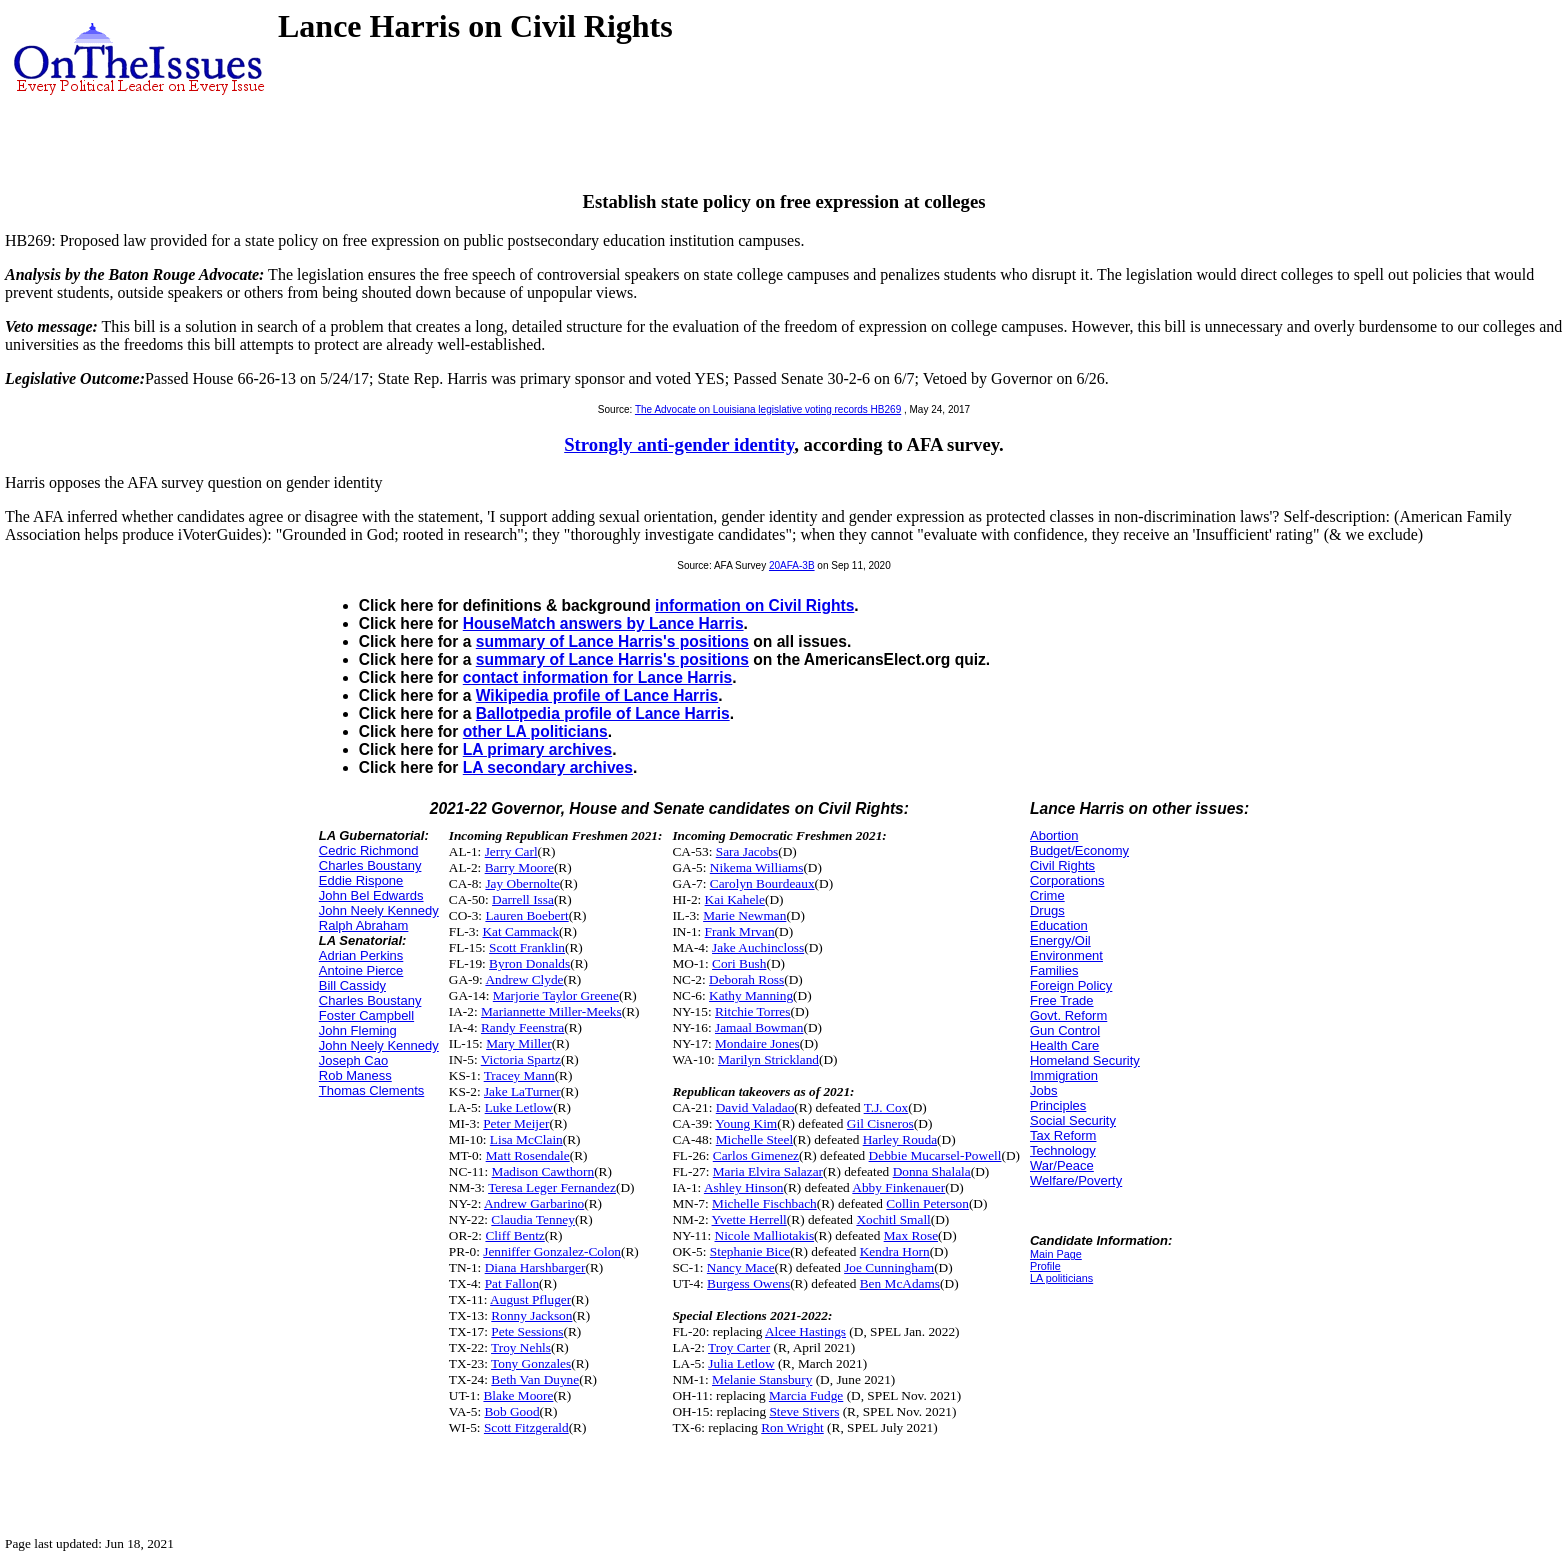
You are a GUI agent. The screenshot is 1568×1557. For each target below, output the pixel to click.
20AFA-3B (792, 565)
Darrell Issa (523, 899)
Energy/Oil (1060, 940)
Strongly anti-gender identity (679, 444)
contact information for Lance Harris (597, 677)
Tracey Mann (519, 1075)
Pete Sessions (527, 1331)
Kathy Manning (751, 995)
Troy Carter (739, 1347)
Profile (1045, 1266)
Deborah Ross (746, 979)
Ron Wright (792, 1427)
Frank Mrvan (740, 931)
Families (1054, 970)
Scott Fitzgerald (526, 1427)
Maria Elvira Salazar (768, 1171)
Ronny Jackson (531, 1315)
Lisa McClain (526, 1139)
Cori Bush (739, 963)
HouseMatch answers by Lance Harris (603, 623)
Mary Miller (519, 1043)
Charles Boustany (370, 865)
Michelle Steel (754, 1139)
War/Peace (1062, 1165)
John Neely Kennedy (379, 910)
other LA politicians (535, 731)
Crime (1047, 895)
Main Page (1056, 1254)
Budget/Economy (1079, 850)
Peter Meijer (516, 1123)
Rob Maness (355, 1075)
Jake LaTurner (522, 1091)
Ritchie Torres (752, 1011)
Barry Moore (519, 867)
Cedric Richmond (369, 850)
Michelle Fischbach (764, 1203)
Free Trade (1062, 1000)
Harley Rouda (900, 1139)
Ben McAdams (900, 1283)
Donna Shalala (932, 1171)
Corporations (1067, 880)
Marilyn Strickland (768, 1059)
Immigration (1064, 1075)
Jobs (1043, 1090)
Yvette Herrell (749, 1219)
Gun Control (1065, 1030)
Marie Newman (744, 915)
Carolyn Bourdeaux (762, 883)
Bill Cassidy (352, 985)
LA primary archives (537, 749)
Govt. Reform (1068, 1015)
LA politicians (1061, 1278)
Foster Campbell (366, 1015)
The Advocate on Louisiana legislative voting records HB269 (768, 409)
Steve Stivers (804, 1411)
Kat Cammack (520, 931)
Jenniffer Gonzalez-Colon (552, 1251)
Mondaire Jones (757, 1043)
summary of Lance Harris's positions (612, 641)
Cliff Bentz (514, 1235)
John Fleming (358, 1030)
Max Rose (911, 1235)
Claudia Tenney (533, 1219)
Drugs (1047, 910)
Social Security (1073, 1120)
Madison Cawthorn (543, 1171)
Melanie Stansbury (762, 1379)
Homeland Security (1085, 1060)
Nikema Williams (757, 867)
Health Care (1064, 1045)
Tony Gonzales (531, 1363)
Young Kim (746, 1123)
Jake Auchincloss (758, 947)
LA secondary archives (548, 767)
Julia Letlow (741, 1363)
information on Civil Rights (754, 605)
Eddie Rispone (361, 880)
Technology (1063, 1150)
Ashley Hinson (744, 1187)
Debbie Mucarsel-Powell (935, 1155)
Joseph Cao (353, 1060)
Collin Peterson (927, 1203)
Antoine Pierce (361, 970)
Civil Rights (1062, 865)
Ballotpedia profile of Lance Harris (603, 713)
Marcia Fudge (806, 1395)
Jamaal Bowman (759, 1027)
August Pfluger (530, 1299)
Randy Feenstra (522, 1027)
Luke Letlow (519, 1107)
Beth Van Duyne (535, 1379)
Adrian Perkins (361, 955)
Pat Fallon (512, 1283)
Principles (1058, 1105)
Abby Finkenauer (898, 1187)
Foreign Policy (1071, 985)
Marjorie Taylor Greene (556, 995)
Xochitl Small (893, 1219)
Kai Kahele (735, 899)
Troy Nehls (521, 1347)
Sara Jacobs (747, 851)
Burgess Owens (748, 1283)
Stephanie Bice (750, 1251)
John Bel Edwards (371, 895)
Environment (1066, 955)
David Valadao (755, 1107)
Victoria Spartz (521, 1059)
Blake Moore (518, 1395)
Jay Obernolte (522, 883)
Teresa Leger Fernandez (552, 1187)
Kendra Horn (895, 1251)
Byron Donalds (529, 963)
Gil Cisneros (880, 1123)
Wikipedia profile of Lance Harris (597, 695)
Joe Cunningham (889, 1267)
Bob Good (511, 1411)
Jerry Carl (511, 851)
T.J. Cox (886, 1107)
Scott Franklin (527, 947)
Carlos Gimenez (756, 1155)
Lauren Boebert (526, 915)
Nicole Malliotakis (765, 1235)
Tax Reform (1063, 1135)
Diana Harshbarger (535, 1267)
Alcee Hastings (805, 1331)
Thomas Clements (371, 1090)
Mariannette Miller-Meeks (551, 1011)
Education (1059, 925)
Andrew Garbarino (534, 1203)
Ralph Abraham (364, 925)
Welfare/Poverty (1076, 1180)
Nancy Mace (741, 1267)
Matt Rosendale (528, 1155)
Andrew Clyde (524, 979)
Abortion (1054, 835)
